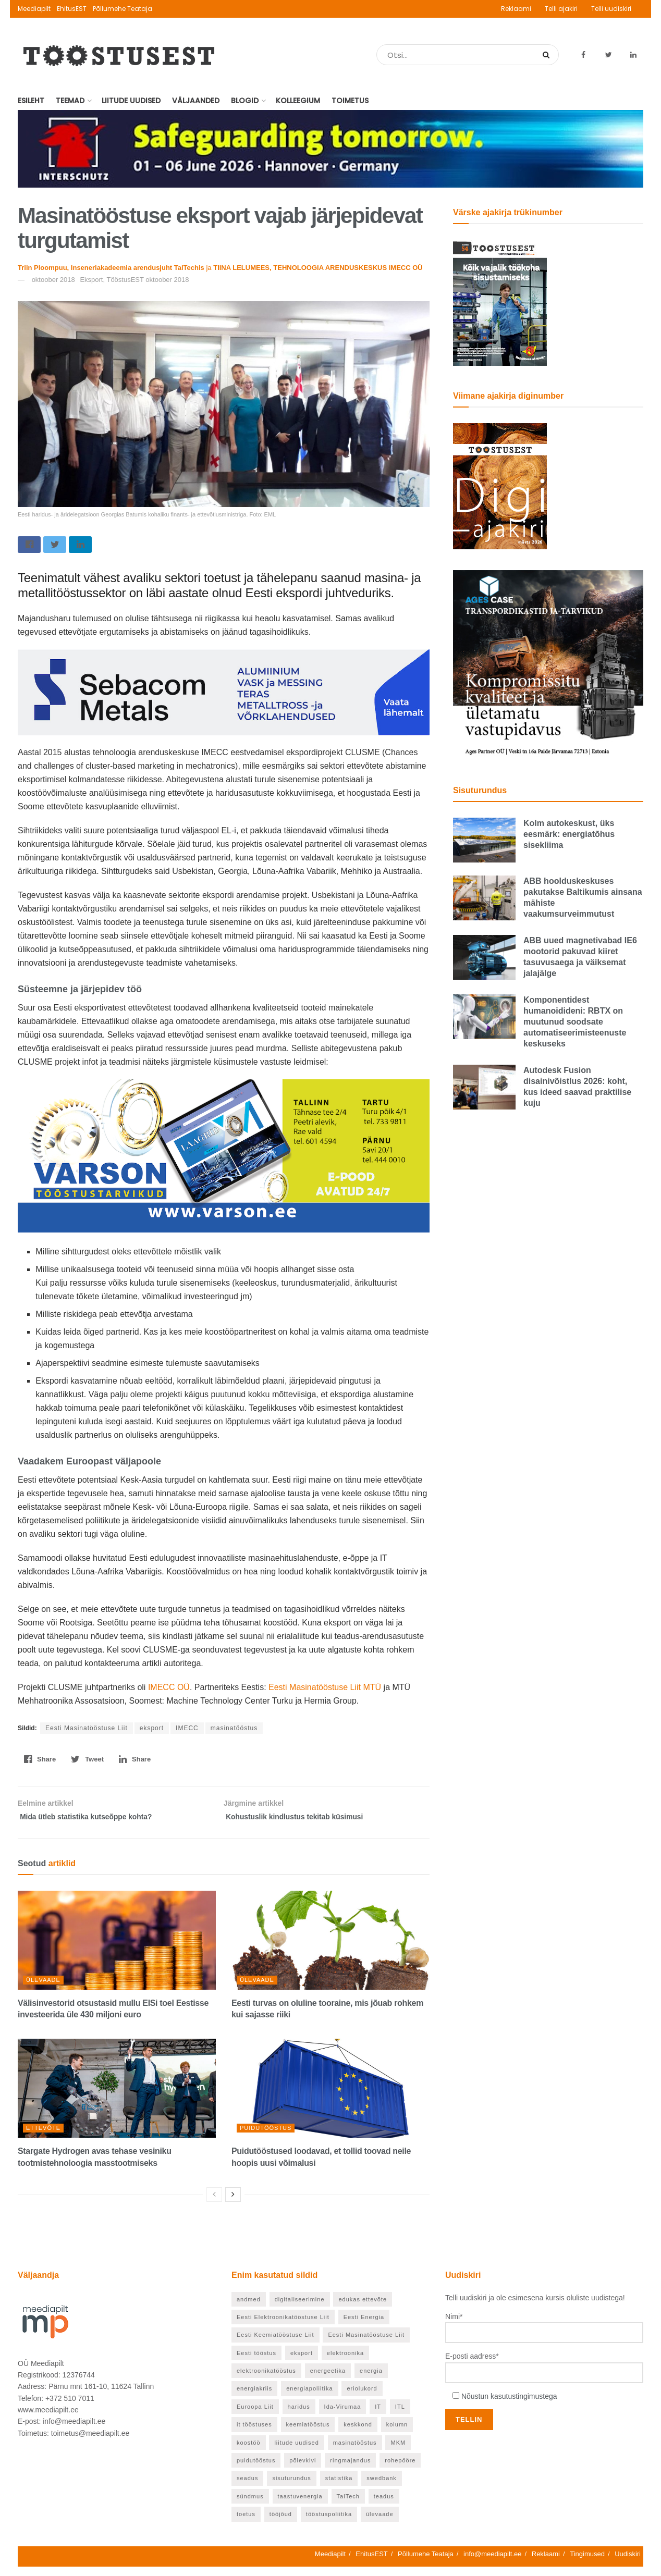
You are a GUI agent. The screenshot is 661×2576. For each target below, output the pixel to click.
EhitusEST (72, 8)
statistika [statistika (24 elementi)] (339, 2487)
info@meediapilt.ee (492, 2563)
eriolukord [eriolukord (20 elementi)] (362, 2398)
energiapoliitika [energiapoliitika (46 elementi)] (309, 2398)
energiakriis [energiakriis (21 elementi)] (254, 2398)
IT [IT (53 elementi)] (378, 2416)
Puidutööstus (265, 2137)
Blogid (245, 100)
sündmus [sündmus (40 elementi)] (250, 2506)
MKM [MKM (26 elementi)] (398, 2452)
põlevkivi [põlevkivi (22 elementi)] (302, 2470)
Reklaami (516, 8)
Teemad (70, 100)
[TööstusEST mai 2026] (500, 302)
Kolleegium (298, 100)
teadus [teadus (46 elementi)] (384, 2506)
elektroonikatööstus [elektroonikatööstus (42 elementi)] (266, 2380)
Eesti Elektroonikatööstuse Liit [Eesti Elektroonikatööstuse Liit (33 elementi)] (283, 2326)
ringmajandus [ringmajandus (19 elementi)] (350, 2470)
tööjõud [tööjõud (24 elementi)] (281, 2523)
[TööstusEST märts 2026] (500, 486)
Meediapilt (34, 8)
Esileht (31, 100)
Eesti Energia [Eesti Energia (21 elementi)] (364, 2326)
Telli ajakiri (561, 8)
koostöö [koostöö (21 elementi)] (249, 2452)
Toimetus (350, 100)
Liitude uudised (131, 100)
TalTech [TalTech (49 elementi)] (348, 2506)
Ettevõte (43, 2137)
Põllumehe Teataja (122, 8)
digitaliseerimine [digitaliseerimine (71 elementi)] (300, 2308)
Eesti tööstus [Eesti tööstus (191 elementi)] (256, 2362)
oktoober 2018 (53, 280)
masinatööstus (234, 1731)
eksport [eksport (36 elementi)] (301, 2362)
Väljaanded (195, 100)
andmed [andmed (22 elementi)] (249, 2308)
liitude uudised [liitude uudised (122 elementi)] (296, 2452)
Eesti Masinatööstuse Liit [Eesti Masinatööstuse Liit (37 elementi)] (366, 2344)
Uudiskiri (628, 2563)
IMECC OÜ (169, 1689)
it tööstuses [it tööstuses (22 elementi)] (254, 2434)
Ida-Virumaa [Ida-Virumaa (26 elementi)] (342, 2416)
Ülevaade (43, 1989)
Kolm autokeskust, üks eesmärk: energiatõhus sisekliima (569, 834)
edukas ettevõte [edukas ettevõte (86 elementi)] (362, 2308)
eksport (152, 1731)
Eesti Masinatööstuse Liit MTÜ (324, 1689)
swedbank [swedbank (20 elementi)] (381, 2487)
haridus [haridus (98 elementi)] (299, 2416)
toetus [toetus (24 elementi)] (246, 2523)
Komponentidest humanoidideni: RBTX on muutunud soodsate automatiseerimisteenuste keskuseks (574, 1021)
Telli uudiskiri (611, 8)
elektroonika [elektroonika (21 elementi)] (345, 2362)
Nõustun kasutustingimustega (509, 2405)
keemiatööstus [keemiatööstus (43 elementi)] (308, 2434)
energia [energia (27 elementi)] (371, 2380)
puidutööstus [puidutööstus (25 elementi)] (256, 2470)
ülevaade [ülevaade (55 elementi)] (380, 2523)
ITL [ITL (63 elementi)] (400, 2416)
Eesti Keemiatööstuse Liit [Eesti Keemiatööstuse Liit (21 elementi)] (275, 2344)
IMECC (187, 1731)
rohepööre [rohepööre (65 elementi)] (400, 2470)
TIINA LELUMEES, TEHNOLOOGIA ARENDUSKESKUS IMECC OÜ (318, 268)
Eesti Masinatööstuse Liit (86, 1731)
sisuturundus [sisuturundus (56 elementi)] (291, 2487)
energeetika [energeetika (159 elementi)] (328, 2380)
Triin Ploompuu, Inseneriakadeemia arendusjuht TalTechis (111, 268)
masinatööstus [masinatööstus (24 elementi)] (355, 2452)
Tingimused (587, 2563)
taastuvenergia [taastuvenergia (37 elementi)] (300, 2506)
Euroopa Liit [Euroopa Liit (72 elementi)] (255, 2416)
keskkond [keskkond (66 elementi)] (358, 2434)
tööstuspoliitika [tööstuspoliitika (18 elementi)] (329, 2523)
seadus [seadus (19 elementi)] (247, 2487)
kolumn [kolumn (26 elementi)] (397, 2434)
